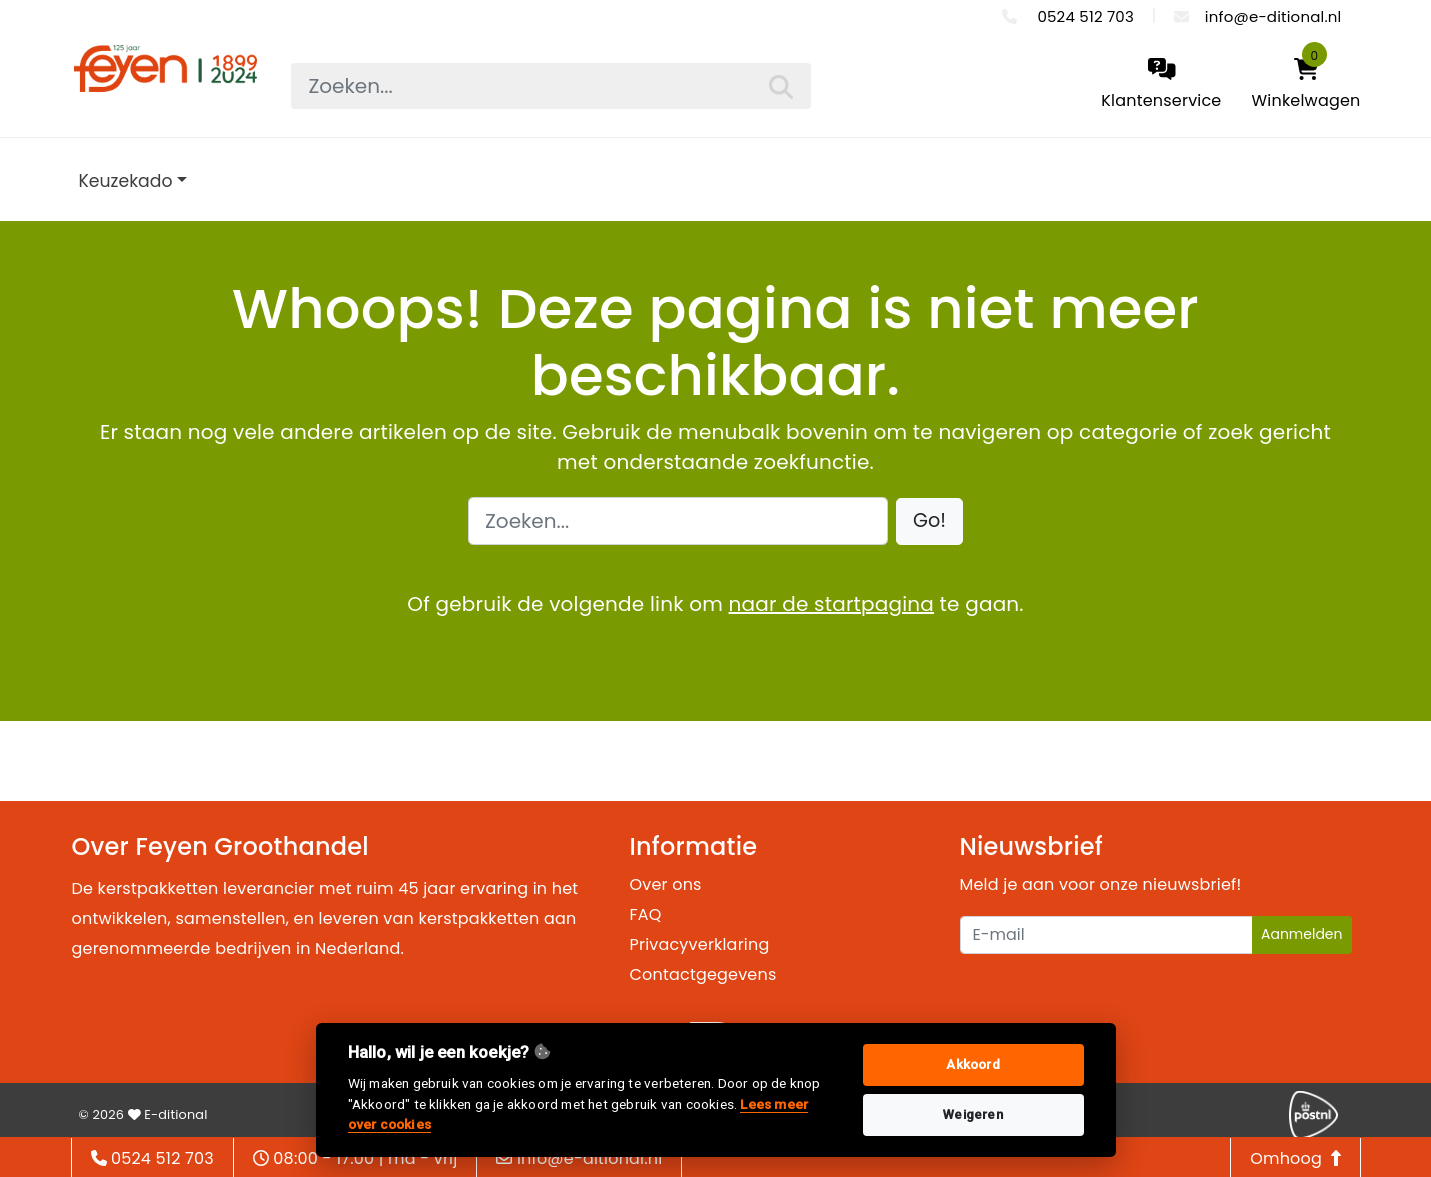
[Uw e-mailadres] (1106, 935)
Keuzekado (126, 181)
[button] (929, 521)
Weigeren (973, 1114)
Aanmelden (1302, 934)
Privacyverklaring (700, 944)
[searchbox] (551, 86)
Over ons (666, 884)
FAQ (646, 914)
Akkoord (972, 1064)
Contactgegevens (703, 974)
